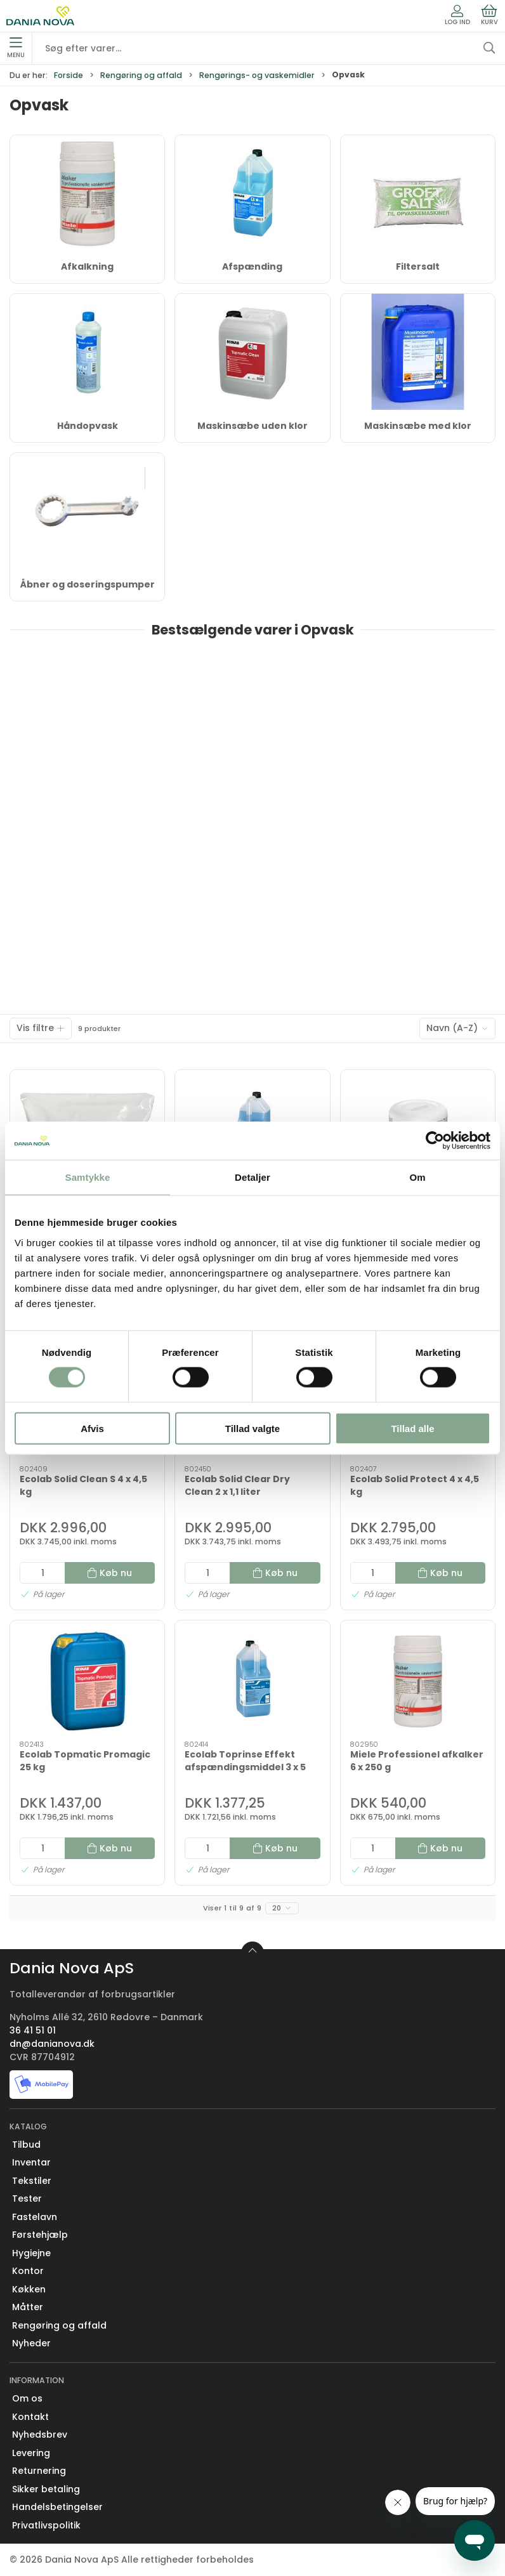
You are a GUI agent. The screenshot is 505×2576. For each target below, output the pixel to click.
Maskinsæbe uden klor (252, 425)
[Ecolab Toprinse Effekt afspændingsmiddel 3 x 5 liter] (252, 1681)
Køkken (29, 2289)
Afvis (92, 1428)
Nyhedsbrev (39, 2434)
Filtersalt (418, 266)
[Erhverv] (40, 16)
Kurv (489, 15)
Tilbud (26, 2144)
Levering (31, 2453)
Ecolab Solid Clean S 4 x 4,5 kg (83, 1485)
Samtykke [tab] (87, 1177)
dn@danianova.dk (52, 2043)
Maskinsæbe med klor (417, 425)
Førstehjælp (40, 2234)
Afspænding (252, 266)
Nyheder (31, 2343)
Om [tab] (417, 1177)
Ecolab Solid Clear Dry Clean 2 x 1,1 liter (237, 1485)
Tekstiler (31, 2180)
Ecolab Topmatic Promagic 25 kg (85, 1760)
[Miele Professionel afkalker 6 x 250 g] (417, 1681)
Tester (27, 2198)
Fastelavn (34, 2217)
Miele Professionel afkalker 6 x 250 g (416, 1760)
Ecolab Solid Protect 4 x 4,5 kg (414, 1485)
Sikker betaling (46, 2489)
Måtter (27, 2307)
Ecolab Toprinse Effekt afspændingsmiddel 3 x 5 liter (245, 1766)
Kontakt (30, 2416)
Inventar (31, 2162)
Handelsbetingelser (57, 2506)
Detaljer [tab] (252, 1177)
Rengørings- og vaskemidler (257, 75)
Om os (27, 2398)
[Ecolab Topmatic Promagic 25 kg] (87, 1681)
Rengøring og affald (141, 75)
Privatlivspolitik (46, 2525)
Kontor (28, 2270)
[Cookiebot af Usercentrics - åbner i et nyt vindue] (434, 1140)
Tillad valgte (252, 1428)
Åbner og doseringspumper (87, 584)
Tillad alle (412, 1428)
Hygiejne (31, 2253)
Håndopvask (87, 425)
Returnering (39, 2470)
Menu (16, 48)
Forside (68, 75)
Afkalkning (87, 266)
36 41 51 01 (33, 2030)
